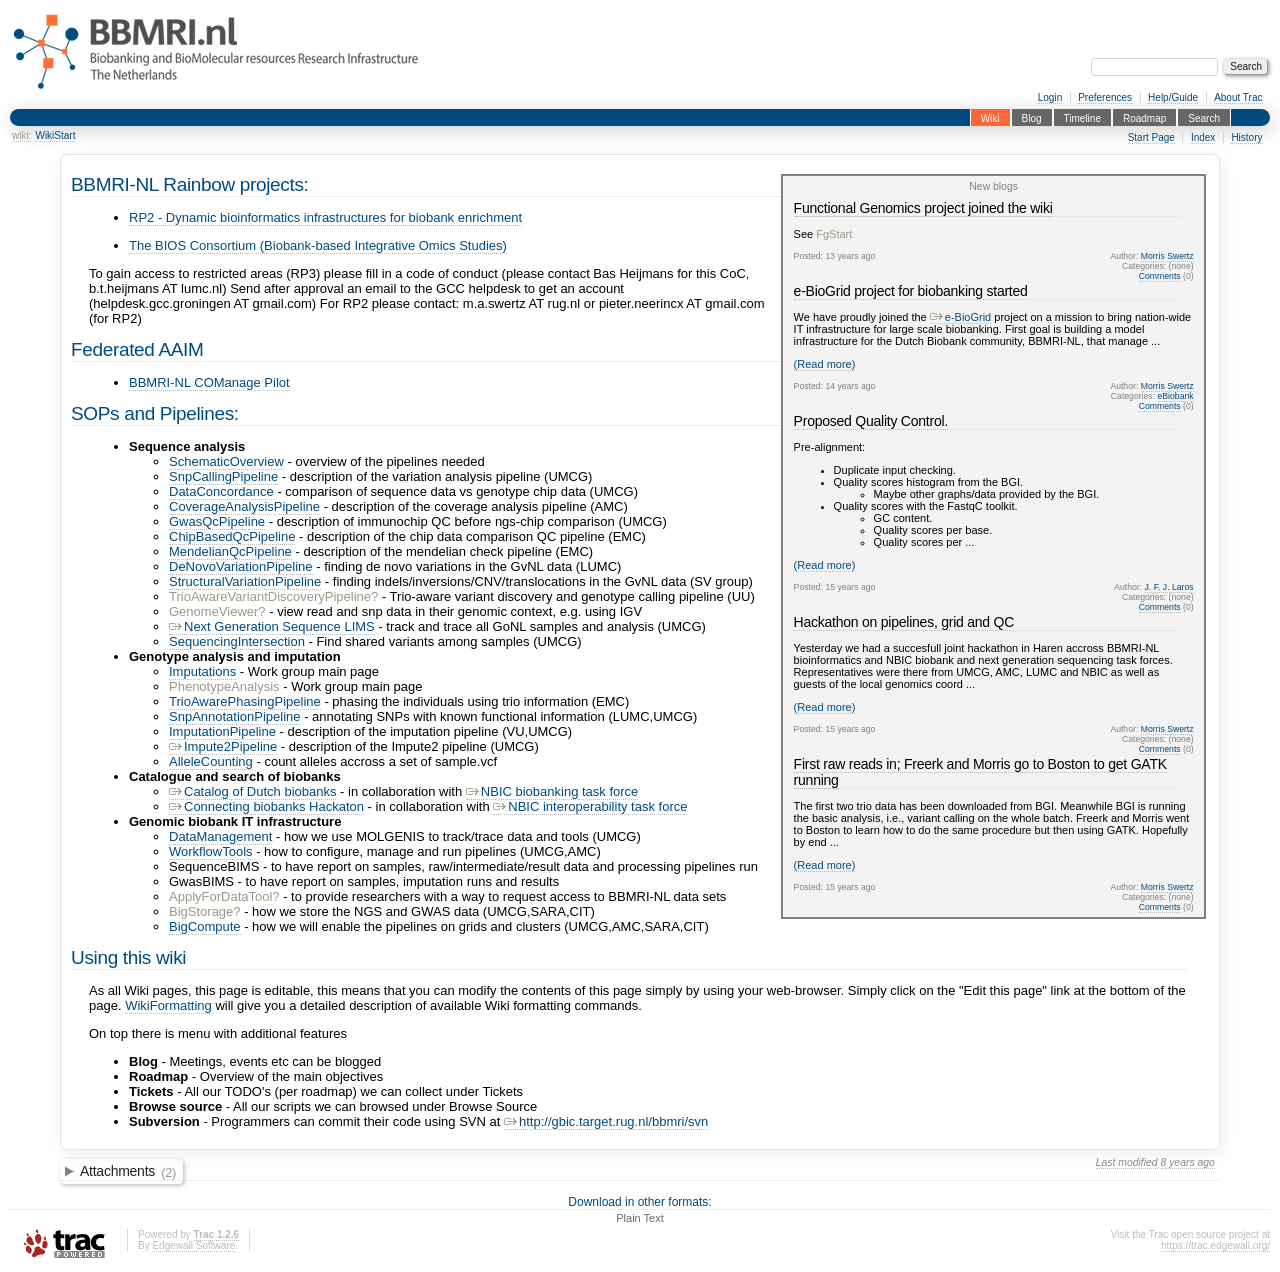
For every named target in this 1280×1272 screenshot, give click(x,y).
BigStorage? (205, 911)
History (1246, 137)
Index (1203, 137)
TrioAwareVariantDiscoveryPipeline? (273, 596)
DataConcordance (221, 491)
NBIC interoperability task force (590, 806)
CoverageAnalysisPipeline (244, 506)
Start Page (1151, 137)
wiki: (21, 135)
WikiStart (55, 135)
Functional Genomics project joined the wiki (923, 208)
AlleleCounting (211, 761)
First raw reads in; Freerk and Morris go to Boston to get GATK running (980, 772)
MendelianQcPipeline (230, 551)
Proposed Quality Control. (871, 421)
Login (1050, 97)
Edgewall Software (193, 1245)
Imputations (202, 671)
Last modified (1127, 1162)
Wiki (990, 117)
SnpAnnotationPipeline (235, 716)
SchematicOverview (226, 461)
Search (1204, 117)
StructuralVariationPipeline (245, 581)
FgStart (834, 234)
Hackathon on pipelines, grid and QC (904, 622)
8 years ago (1188, 1162)
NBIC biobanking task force (552, 791)
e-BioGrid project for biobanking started (911, 291)
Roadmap (1144, 117)
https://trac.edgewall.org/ (1215, 1245)
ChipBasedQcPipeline (232, 536)
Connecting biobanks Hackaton (266, 806)
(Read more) (825, 364)
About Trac (1238, 97)
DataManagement (220, 836)
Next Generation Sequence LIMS (272, 626)
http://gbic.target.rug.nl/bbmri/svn (606, 1121)
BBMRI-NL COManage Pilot (209, 382)
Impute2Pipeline (223, 746)
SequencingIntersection (237, 641)
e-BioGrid (960, 317)
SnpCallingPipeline (223, 476)
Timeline (1082, 117)
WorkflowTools (211, 851)
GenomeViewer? (217, 611)
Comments (1160, 276)
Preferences (1105, 97)
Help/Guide (1173, 97)
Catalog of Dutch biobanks (252, 791)
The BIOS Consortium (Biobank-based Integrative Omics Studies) (318, 245)
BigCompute (205, 926)
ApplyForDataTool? (224, 896)
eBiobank (1176, 396)
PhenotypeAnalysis (224, 686)
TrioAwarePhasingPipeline (245, 701)
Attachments (128, 1172)
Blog (1032, 117)
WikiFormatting (168, 1005)
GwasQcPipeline (217, 521)
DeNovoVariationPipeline (241, 566)
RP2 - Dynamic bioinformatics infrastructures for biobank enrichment (325, 217)
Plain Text (640, 1218)
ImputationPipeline (222, 731)
